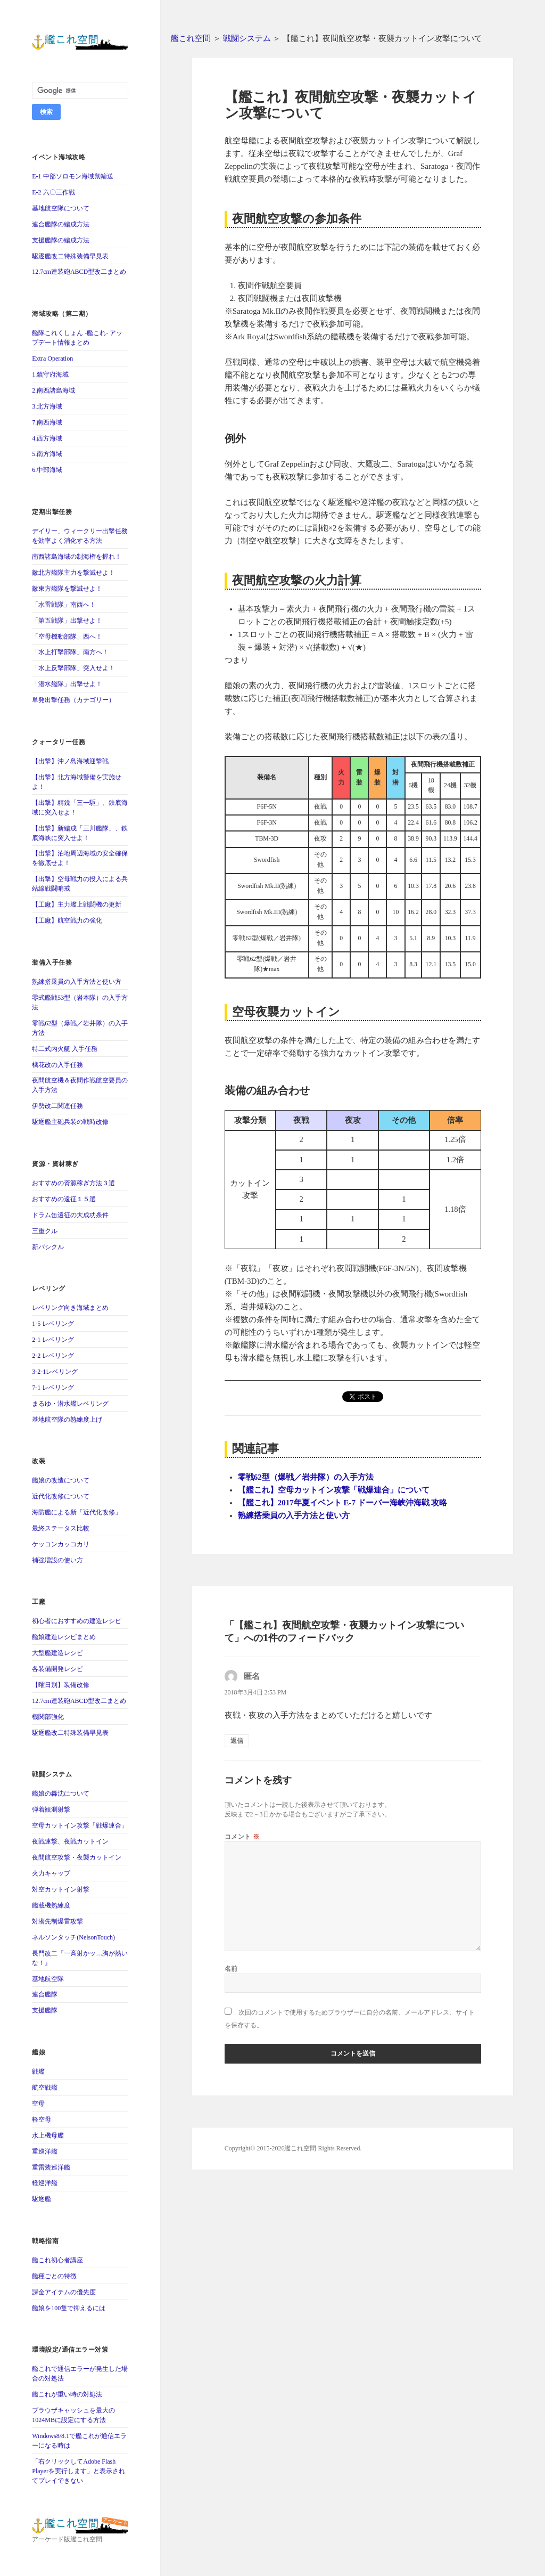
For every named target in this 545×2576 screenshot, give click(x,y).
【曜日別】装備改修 (60, 1685)
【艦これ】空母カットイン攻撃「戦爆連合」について (334, 1490)
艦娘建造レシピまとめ (64, 1637)
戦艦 (38, 2071)
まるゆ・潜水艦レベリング (70, 1403)
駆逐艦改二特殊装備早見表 (70, 256)
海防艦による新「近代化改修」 (76, 1512)
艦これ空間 (191, 38)
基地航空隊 (48, 1979)
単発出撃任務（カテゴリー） (73, 700)
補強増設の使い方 (57, 1560)
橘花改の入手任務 (57, 1065)
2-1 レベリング (53, 1339)
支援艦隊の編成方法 (60, 240)
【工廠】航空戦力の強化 (67, 920)
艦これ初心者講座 (57, 2260)
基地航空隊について (60, 208)
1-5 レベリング (53, 1323)
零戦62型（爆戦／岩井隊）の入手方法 (306, 1477)
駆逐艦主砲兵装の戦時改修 (70, 1122)
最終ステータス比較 (60, 1528)
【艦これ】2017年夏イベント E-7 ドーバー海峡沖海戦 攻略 (343, 1502)
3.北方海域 (47, 406)
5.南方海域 (47, 454)
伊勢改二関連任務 (57, 1106)
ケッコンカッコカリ (60, 1544)
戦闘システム (247, 38)
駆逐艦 (41, 2199)
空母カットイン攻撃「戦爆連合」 (80, 1825)
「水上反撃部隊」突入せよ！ (73, 668)
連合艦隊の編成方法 (60, 224)
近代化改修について (60, 1496)
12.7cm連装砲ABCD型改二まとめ (79, 271)
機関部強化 (48, 1717)
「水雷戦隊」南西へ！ (64, 604)
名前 (231, 1968)
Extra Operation (52, 358)
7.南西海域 (47, 422)
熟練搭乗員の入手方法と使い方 (76, 981)
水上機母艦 (48, 2135)
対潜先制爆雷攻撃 (57, 1921)
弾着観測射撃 (51, 1809)
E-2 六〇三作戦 (53, 192)
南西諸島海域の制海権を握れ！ (76, 556)
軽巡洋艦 (44, 2183)
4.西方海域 (47, 438)
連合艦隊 (44, 1994)
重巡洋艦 (44, 2151)
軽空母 (41, 2119)
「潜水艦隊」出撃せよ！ (67, 684)
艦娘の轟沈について (60, 1793)
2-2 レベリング (53, 1355)
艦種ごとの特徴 (54, 2276)
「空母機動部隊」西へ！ (67, 636)
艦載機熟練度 (51, 1905)
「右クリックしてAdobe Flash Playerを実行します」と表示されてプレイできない (78, 2471)
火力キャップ (51, 1873)
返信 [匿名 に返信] (236, 1740)
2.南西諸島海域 (53, 390)
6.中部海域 (47, 470)
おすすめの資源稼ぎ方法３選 (73, 1183)
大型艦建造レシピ (57, 1653)
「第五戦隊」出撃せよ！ (67, 620)
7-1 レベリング (53, 1387)
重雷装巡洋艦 (51, 2167)
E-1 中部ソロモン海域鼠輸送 (72, 176)
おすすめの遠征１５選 (64, 1199)
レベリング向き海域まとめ (70, 1307)
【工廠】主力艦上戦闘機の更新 (76, 904)
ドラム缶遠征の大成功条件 (70, 1215)
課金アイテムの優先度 (64, 2292)
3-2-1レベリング (55, 1371)
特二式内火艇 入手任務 (64, 1049)
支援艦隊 (44, 2010)
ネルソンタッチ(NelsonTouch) (73, 1937)
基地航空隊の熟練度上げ (67, 1419)
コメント (242, 1836)
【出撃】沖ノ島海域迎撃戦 (70, 761)
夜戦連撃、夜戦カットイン (70, 1841)
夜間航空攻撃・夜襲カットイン (76, 1857)
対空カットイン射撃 (60, 1889)
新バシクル (48, 1247)
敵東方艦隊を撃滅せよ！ (67, 588)
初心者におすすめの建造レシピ (76, 1621)
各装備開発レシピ (57, 1669)
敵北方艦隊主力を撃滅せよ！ (73, 572)
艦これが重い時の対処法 (67, 2394)
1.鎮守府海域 (50, 374)
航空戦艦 (44, 2087)
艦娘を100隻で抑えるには (68, 2308)
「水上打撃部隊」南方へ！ (70, 652)
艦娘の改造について (60, 1480)
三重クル (44, 1231)
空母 (38, 2103)
